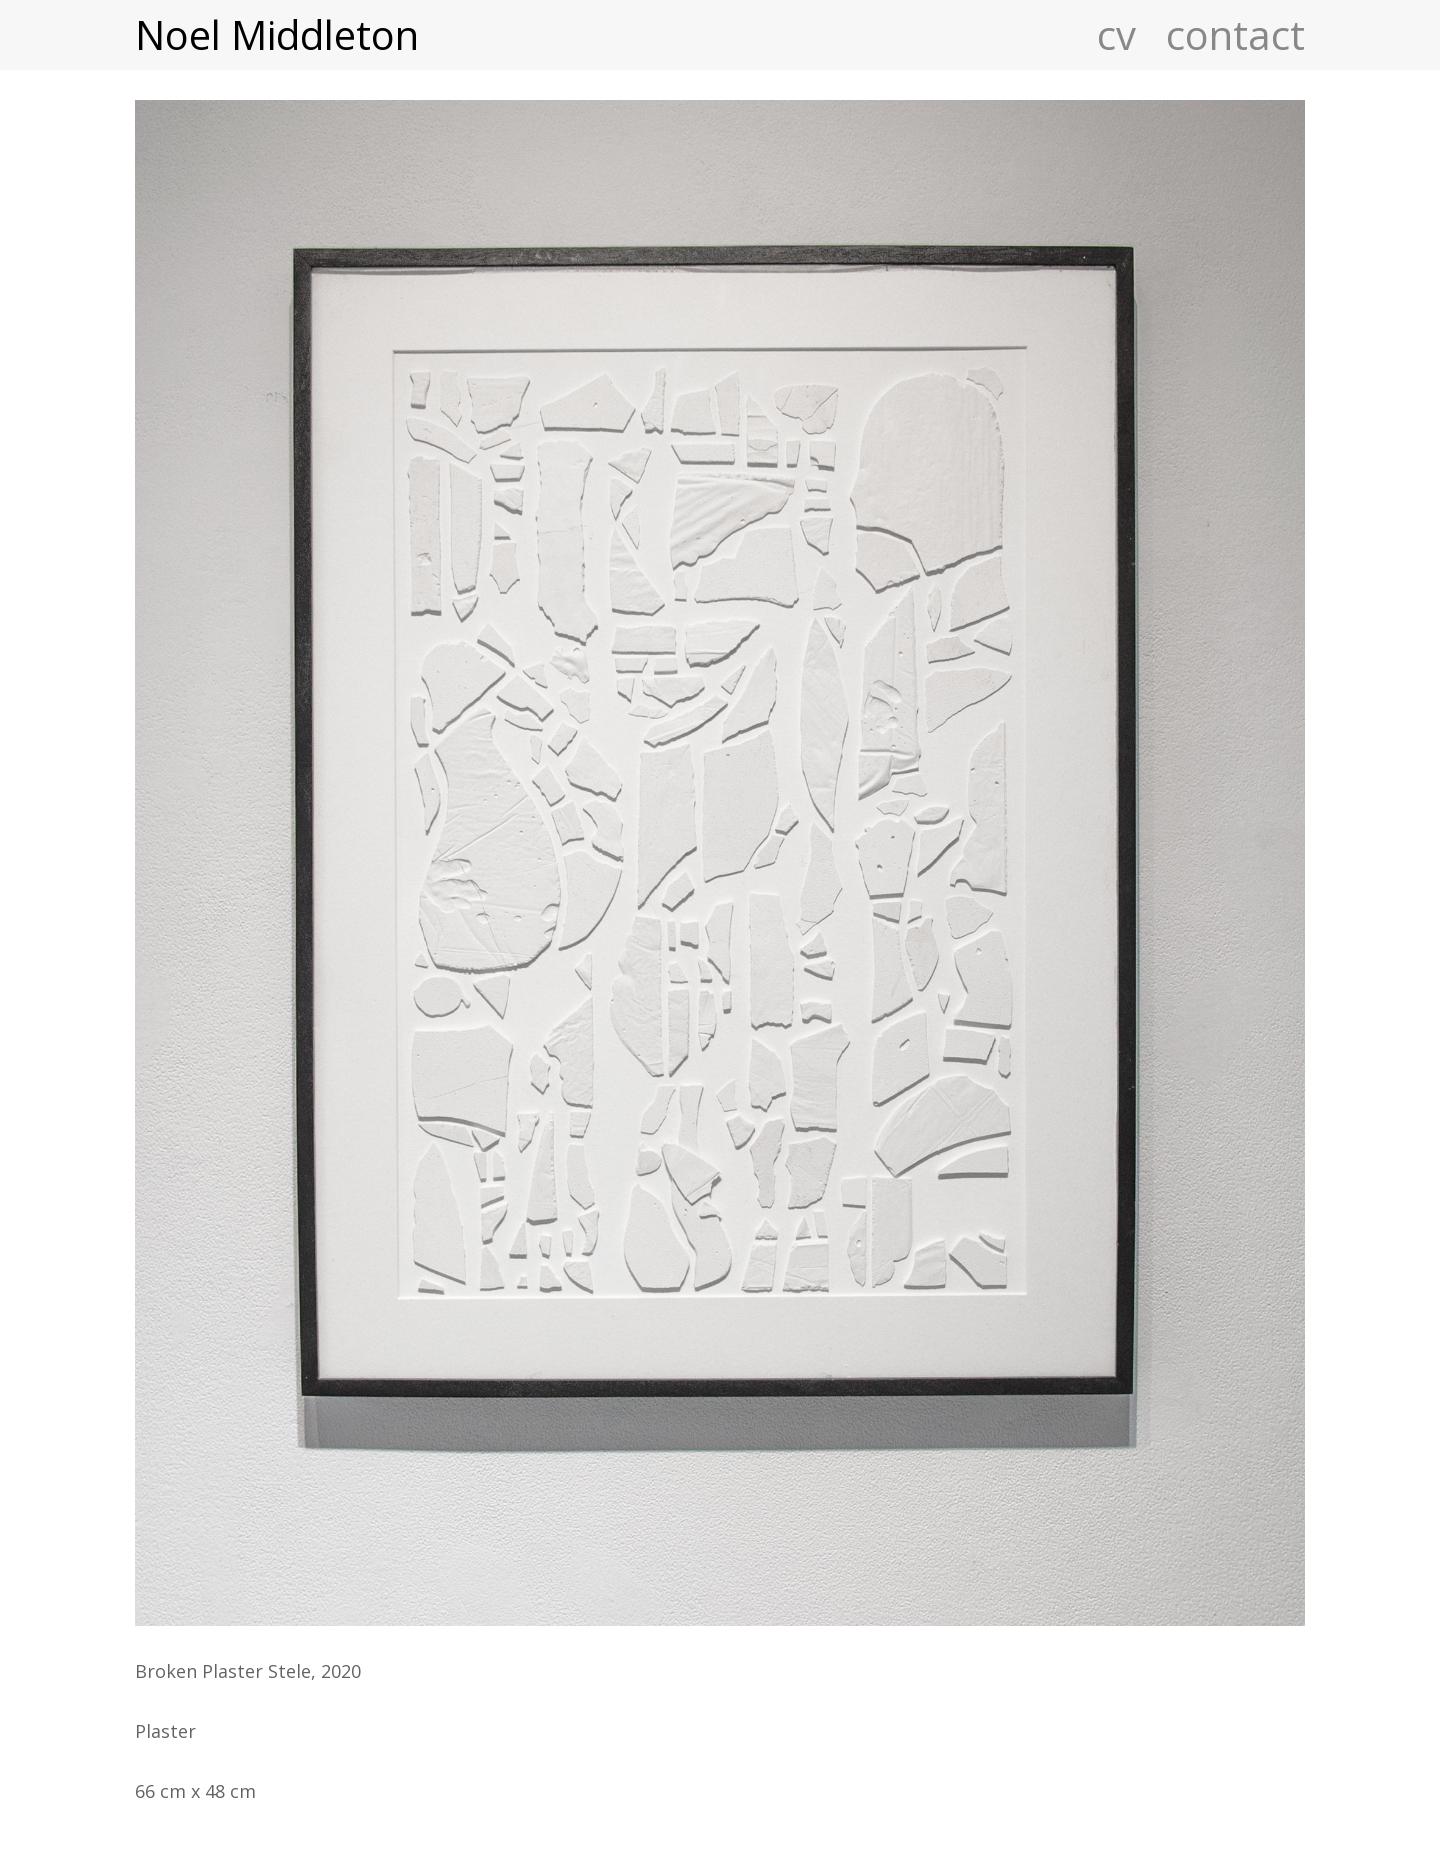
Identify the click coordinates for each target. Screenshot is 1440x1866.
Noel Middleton (277, 35)
